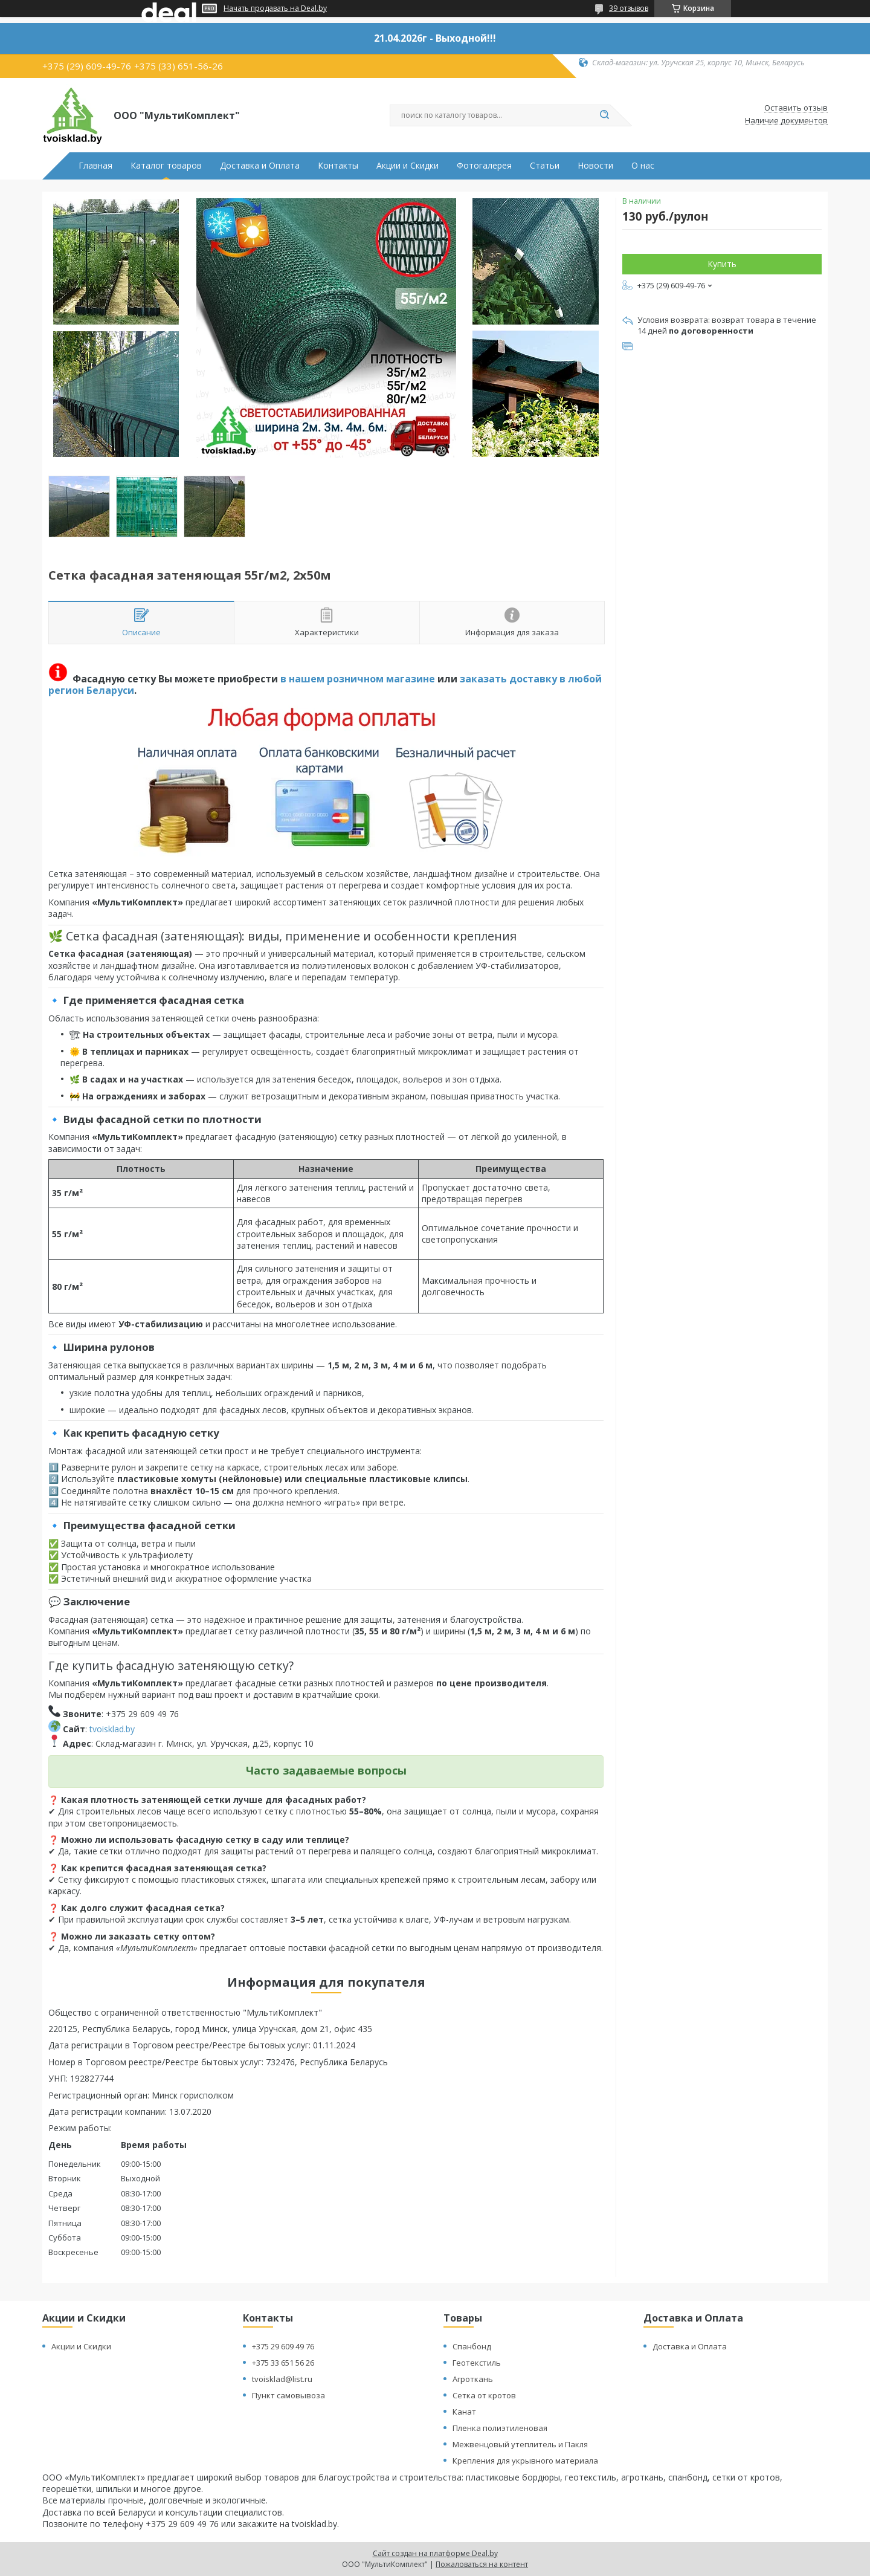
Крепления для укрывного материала (525, 2460)
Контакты (338, 165)
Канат (464, 2411)
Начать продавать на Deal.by (275, 8)
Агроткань (473, 2379)
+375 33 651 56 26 (283, 2362)
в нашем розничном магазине (357, 678)
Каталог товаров (166, 165)
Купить (721, 264)
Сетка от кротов (484, 2395)
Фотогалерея (484, 165)
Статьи (544, 165)
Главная (95, 165)
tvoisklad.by (112, 1729)
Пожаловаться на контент (482, 2564)
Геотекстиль (477, 2362)
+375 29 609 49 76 (283, 2346)
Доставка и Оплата (260, 165)
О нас (642, 165)
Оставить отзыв (796, 108)
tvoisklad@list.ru (282, 2379)
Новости (595, 165)
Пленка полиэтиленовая (500, 2427)
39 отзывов (628, 8)
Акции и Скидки (407, 165)
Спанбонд (472, 2346)
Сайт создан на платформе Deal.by (435, 2553)
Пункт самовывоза (288, 2395)
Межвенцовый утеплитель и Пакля (520, 2444)
